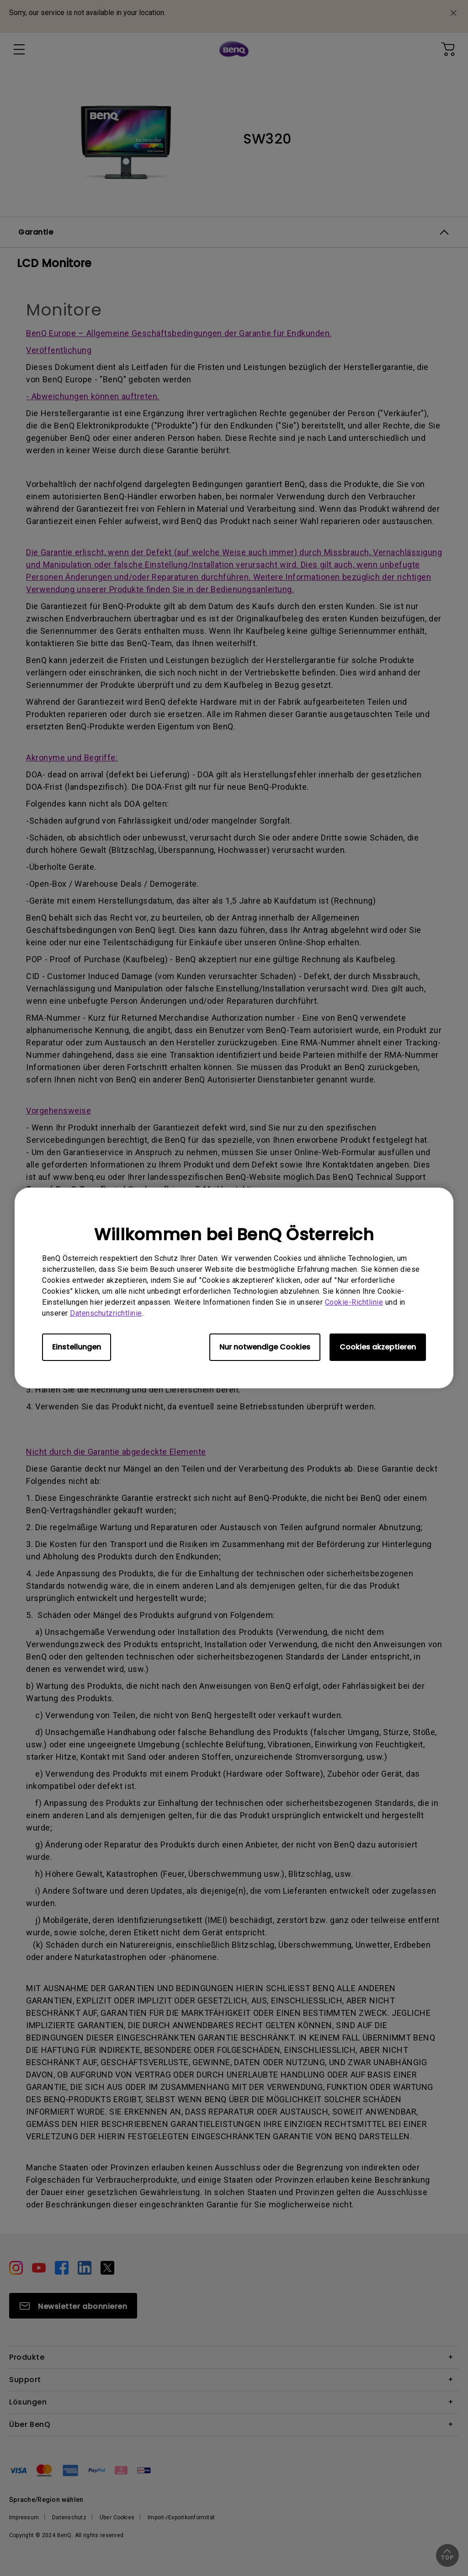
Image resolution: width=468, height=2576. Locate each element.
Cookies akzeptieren (378, 1347)
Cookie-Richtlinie (354, 1302)
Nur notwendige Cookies (264, 1347)
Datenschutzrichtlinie (106, 1313)
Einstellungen (76, 1347)
